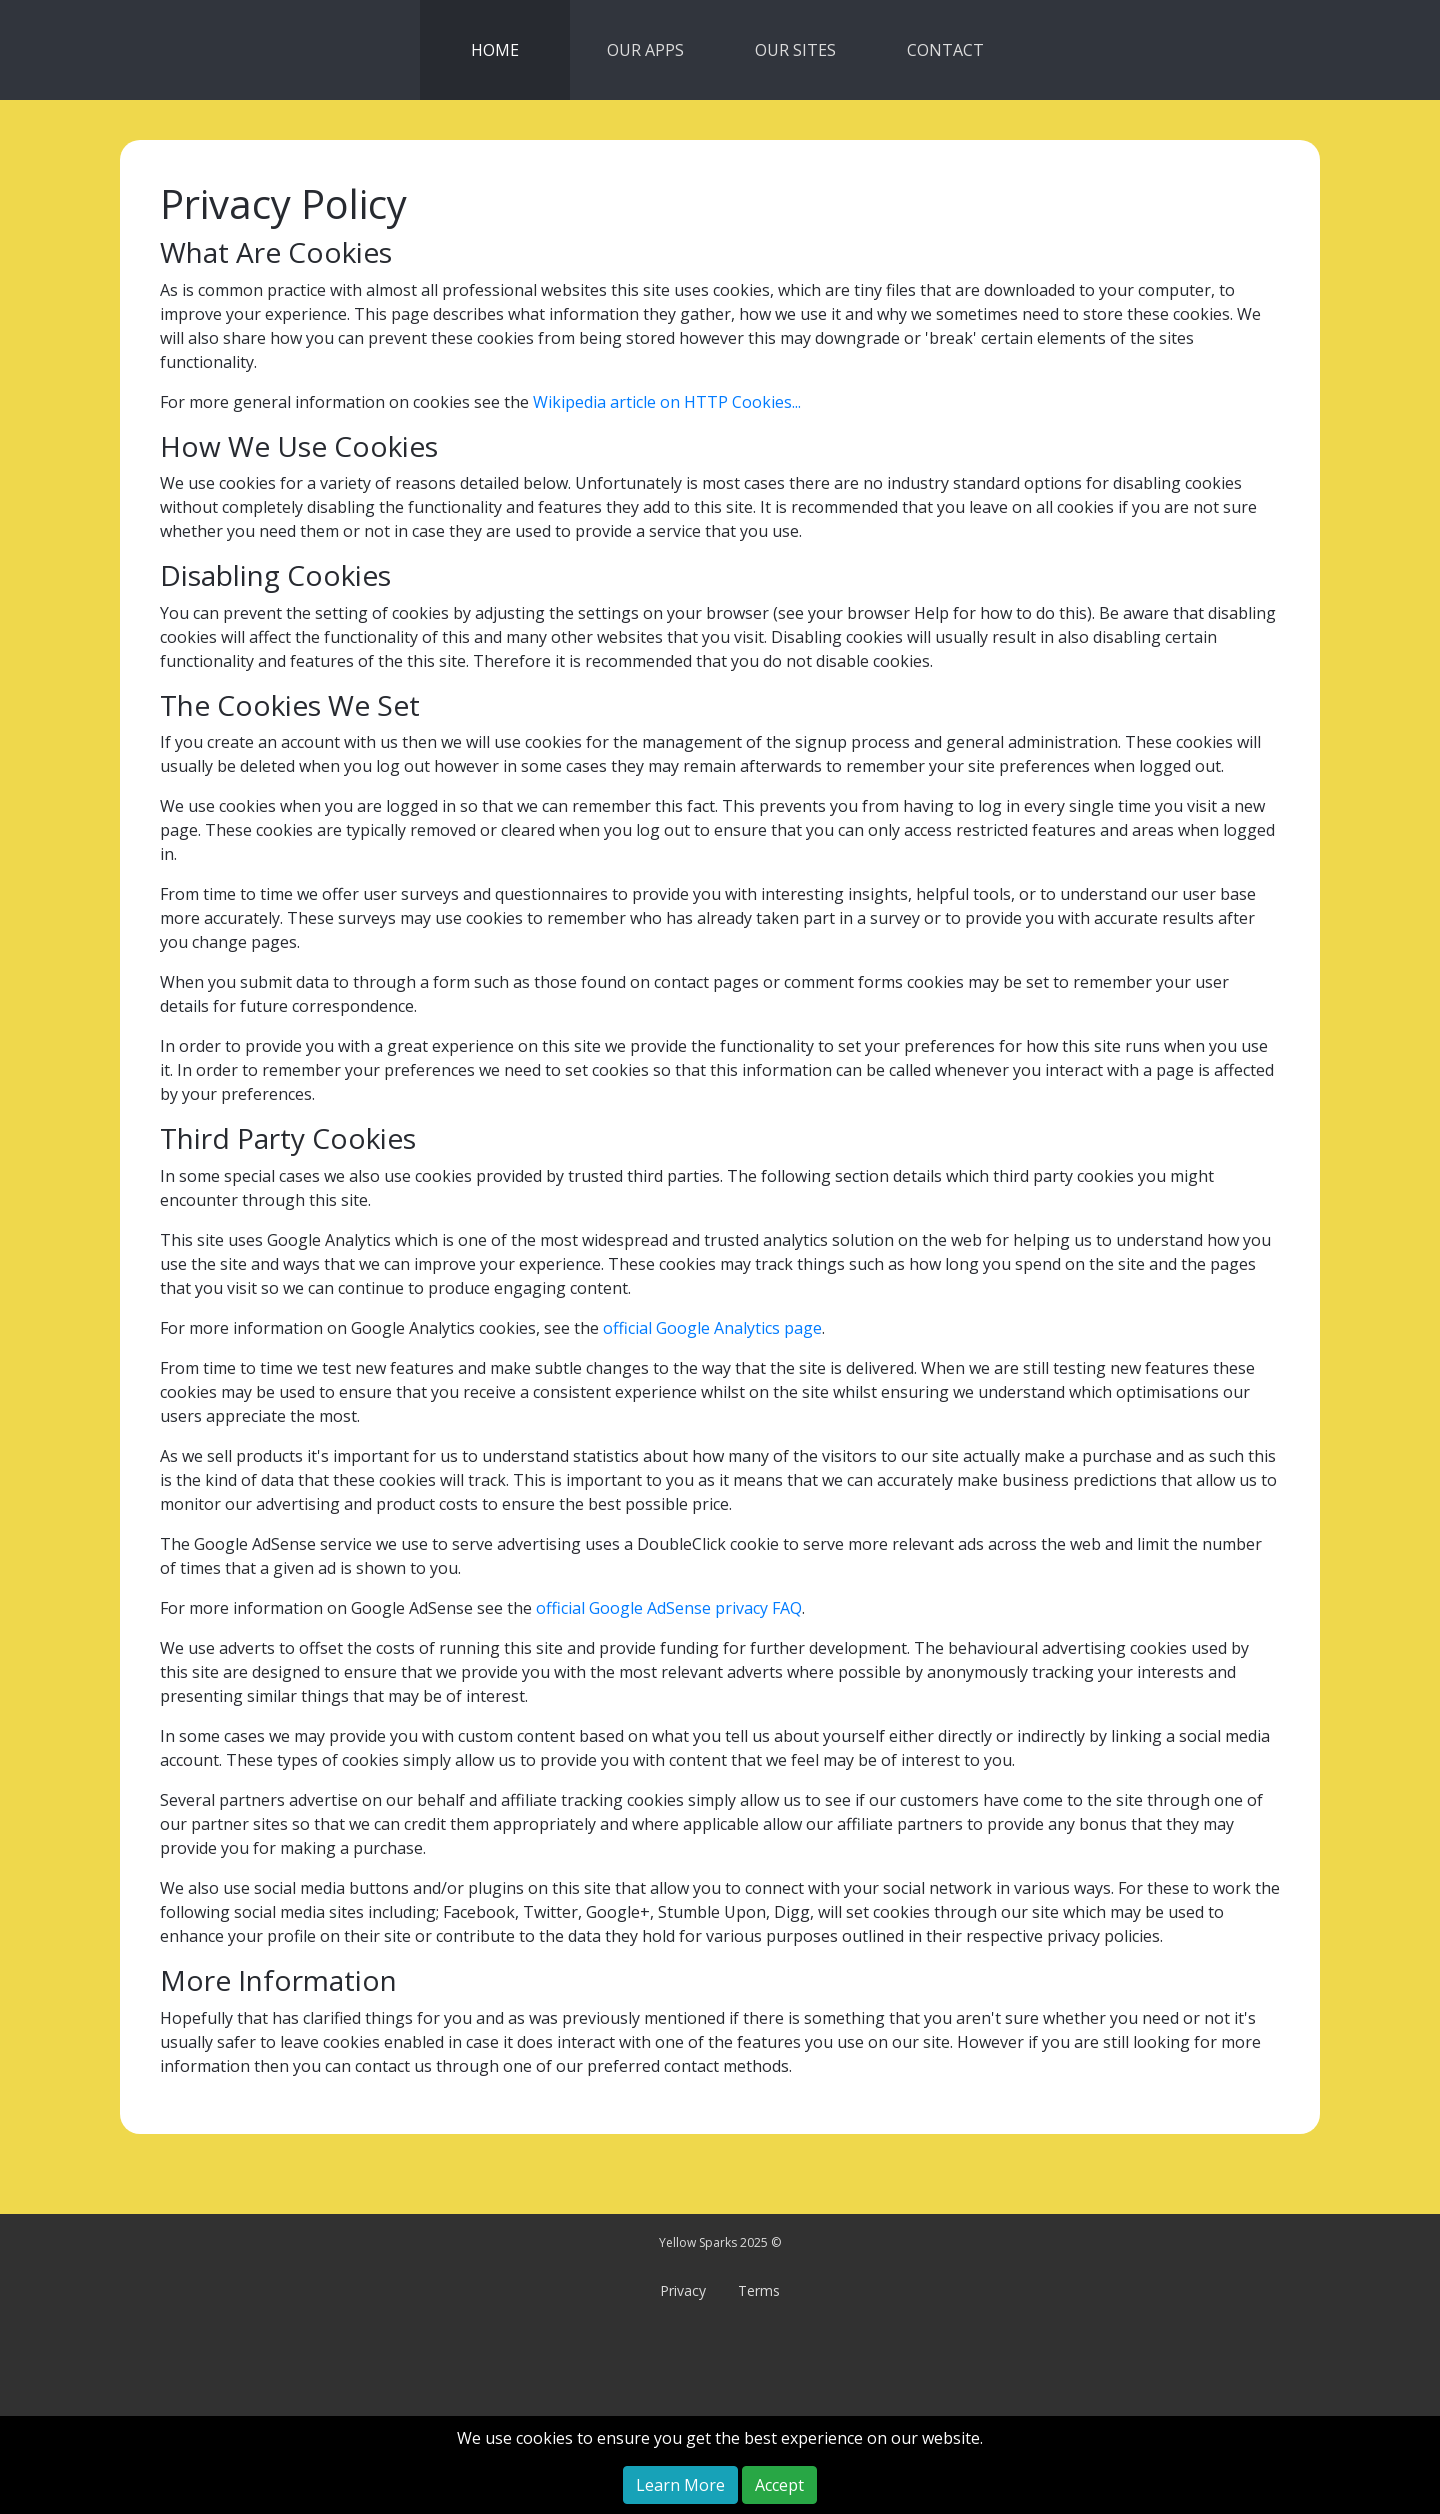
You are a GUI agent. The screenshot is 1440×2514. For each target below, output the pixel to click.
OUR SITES (795, 50)
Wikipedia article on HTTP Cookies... (667, 402)
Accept (779, 2485)
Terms (759, 2290)
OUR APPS (645, 50)
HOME (495, 50)
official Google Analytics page (712, 1328)
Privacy (683, 2290)
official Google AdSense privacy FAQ (669, 1608)
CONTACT (945, 50)
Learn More (680, 2485)
